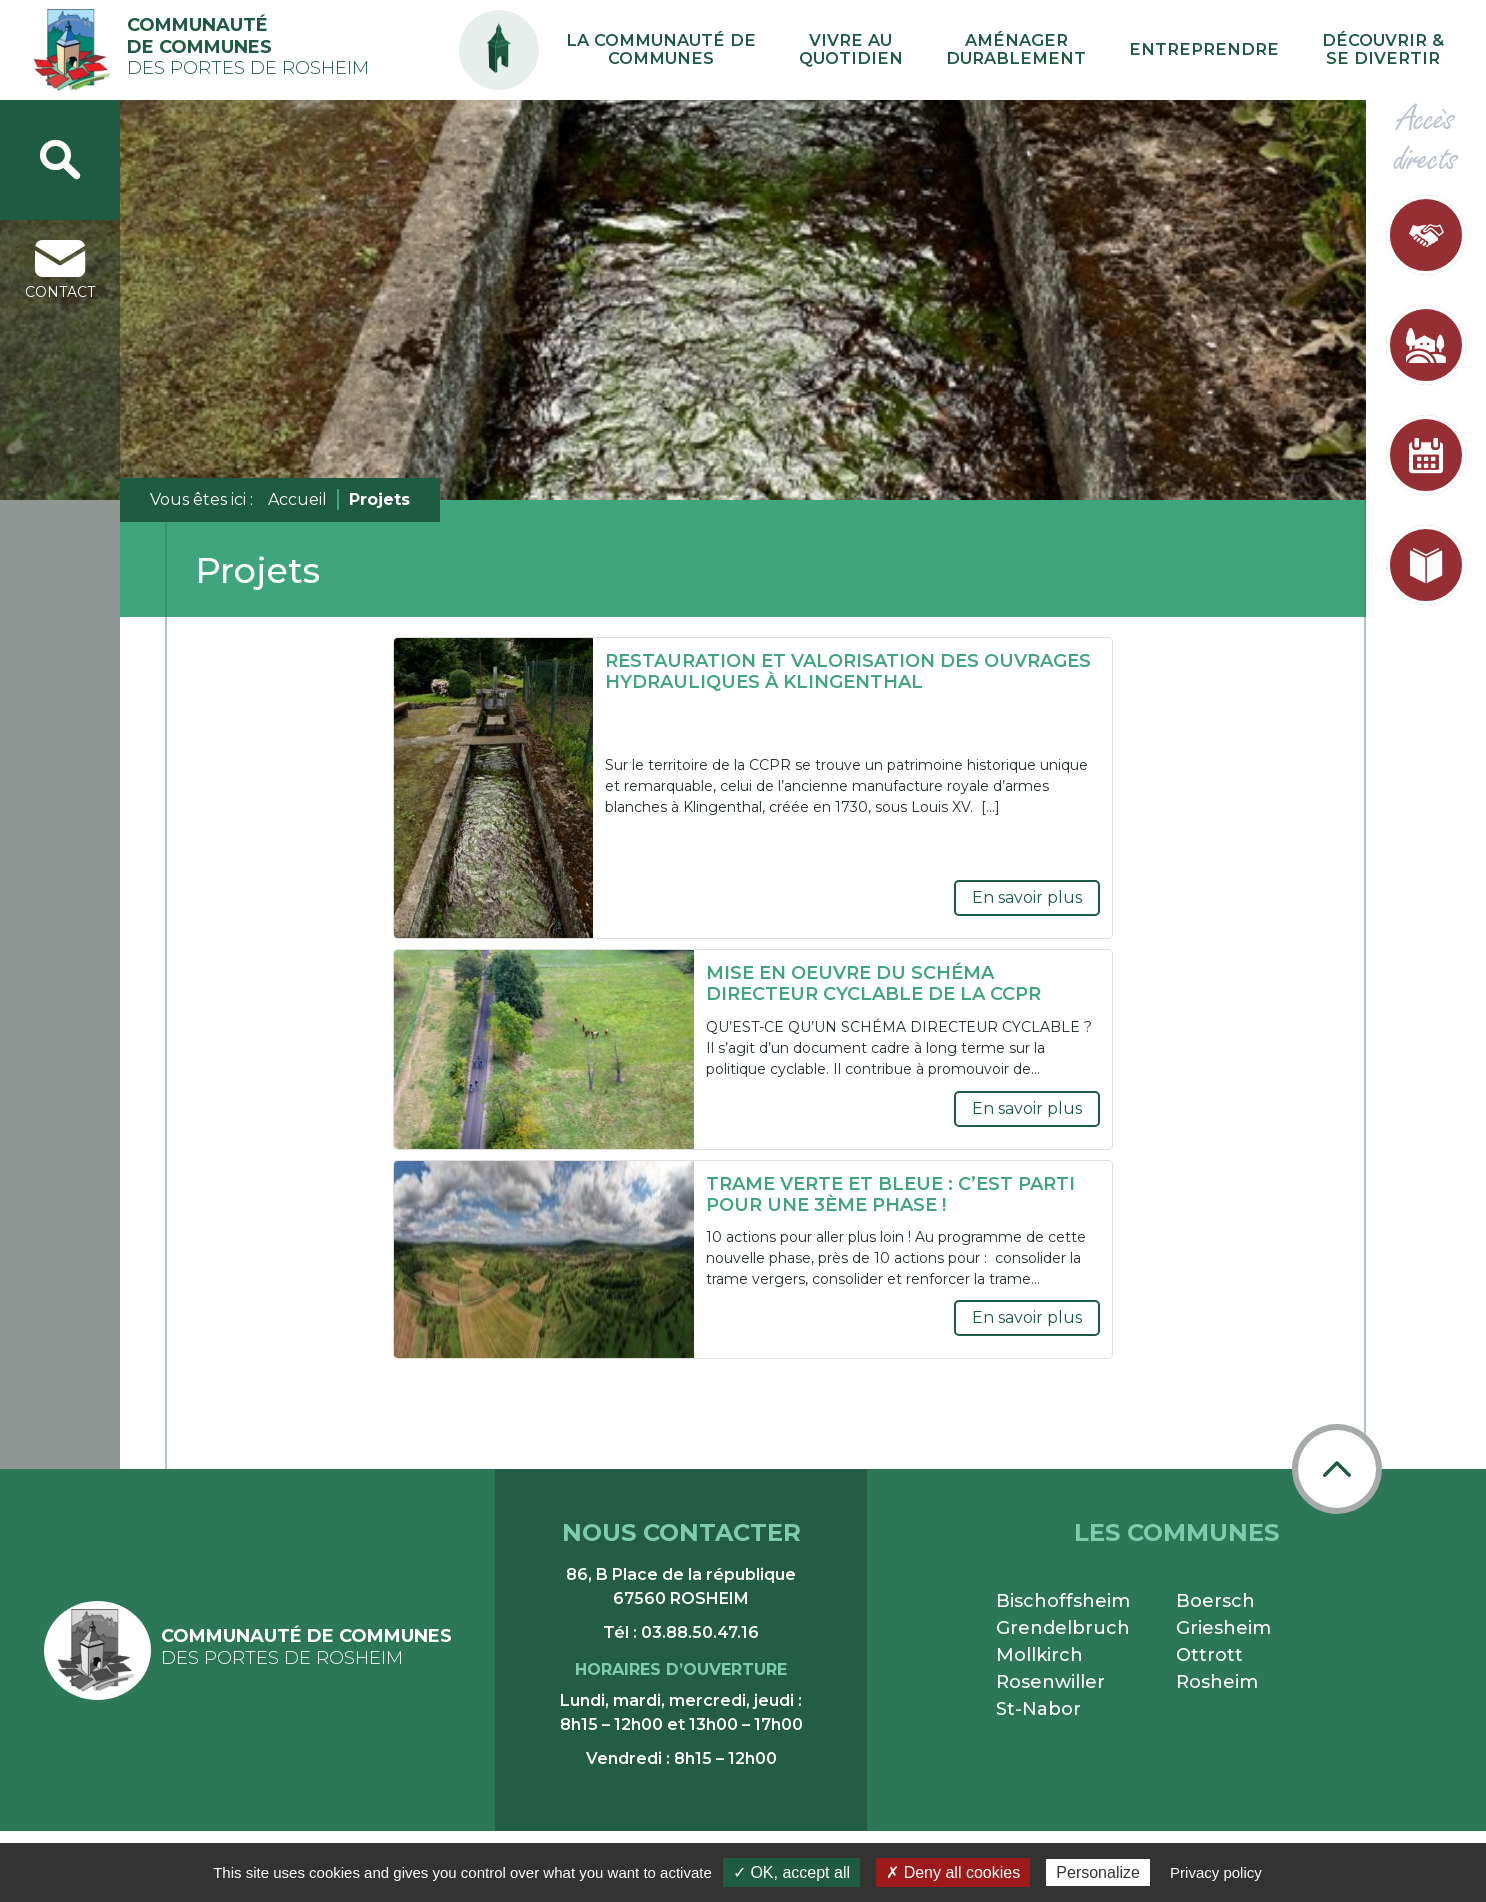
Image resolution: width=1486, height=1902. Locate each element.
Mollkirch (1039, 1655)
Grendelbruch (1063, 1628)
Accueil (297, 499)
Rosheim (1217, 1682)
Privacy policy (1216, 1872)
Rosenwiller (1050, 1682)
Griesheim (1223, 1628)
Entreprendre (1251, 49)
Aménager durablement (1099, 50)
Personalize (1098, 1872)
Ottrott (1209, 1655)
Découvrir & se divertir (1397, 50)
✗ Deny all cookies (953, 1872)
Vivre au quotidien (966, 50)
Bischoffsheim (1063, 1601)
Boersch (1215, 1601)
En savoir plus (1027, 897)
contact (60, 270)
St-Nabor (1038, 1709)
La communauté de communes (810, 50)
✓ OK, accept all (791, 1872)
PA (668, 32)
